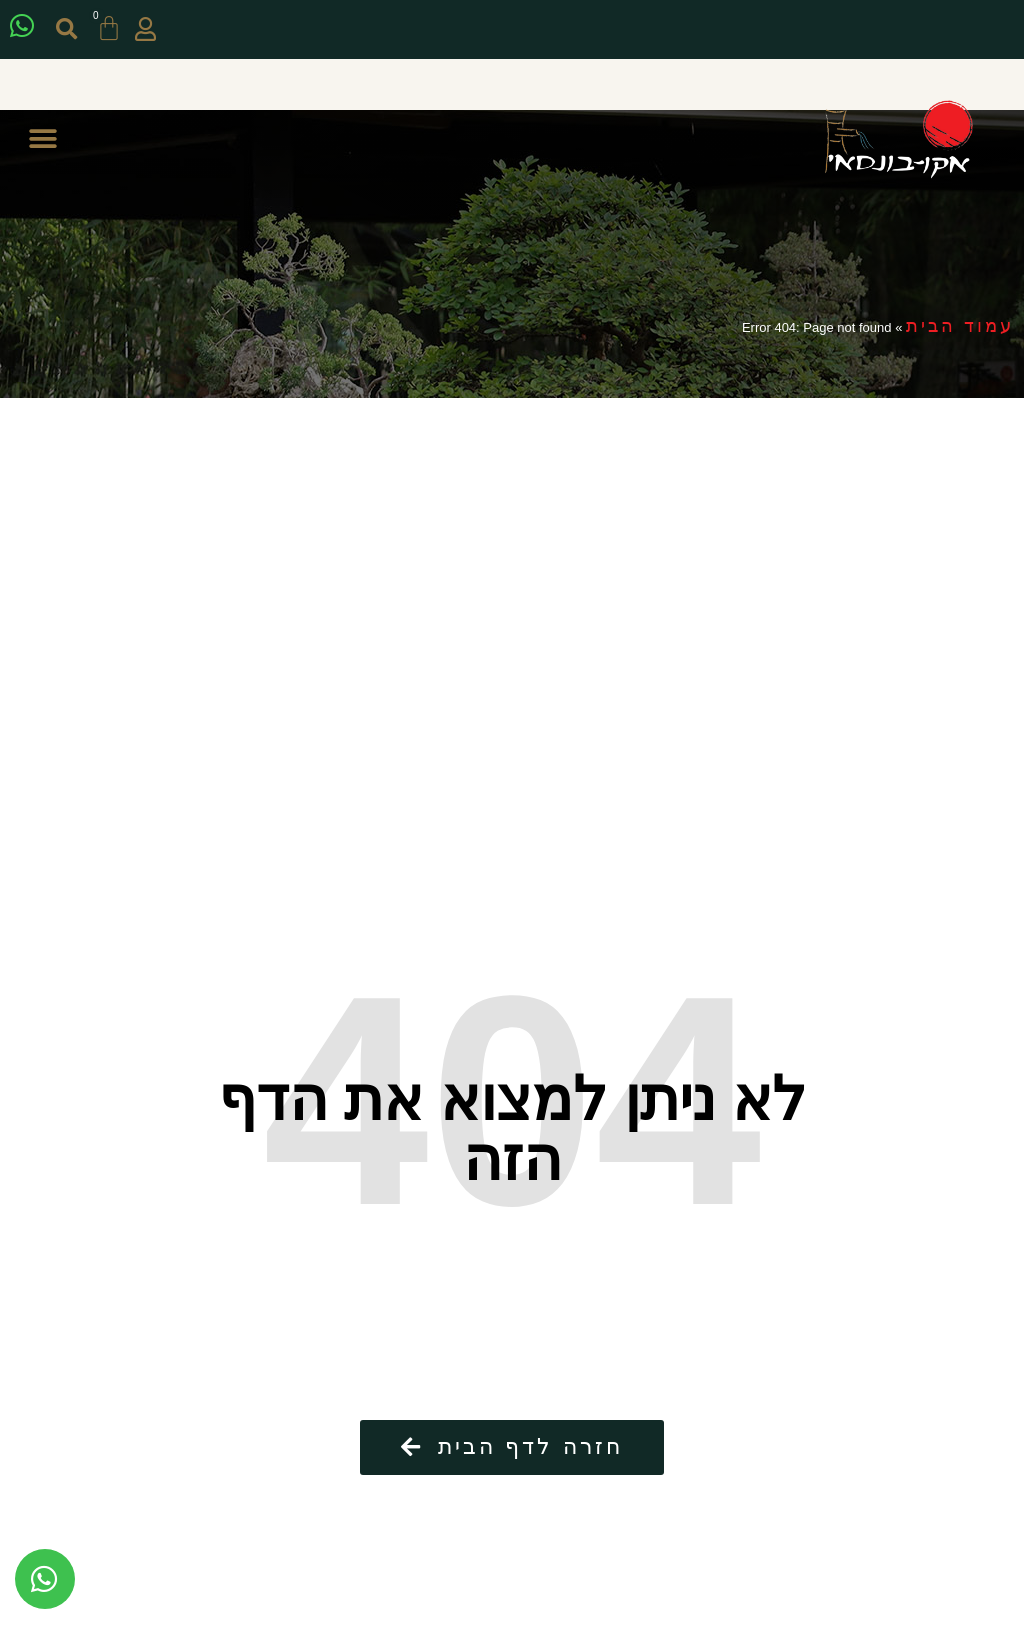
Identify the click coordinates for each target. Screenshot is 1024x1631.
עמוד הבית (960, 326)
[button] (70, 29)
